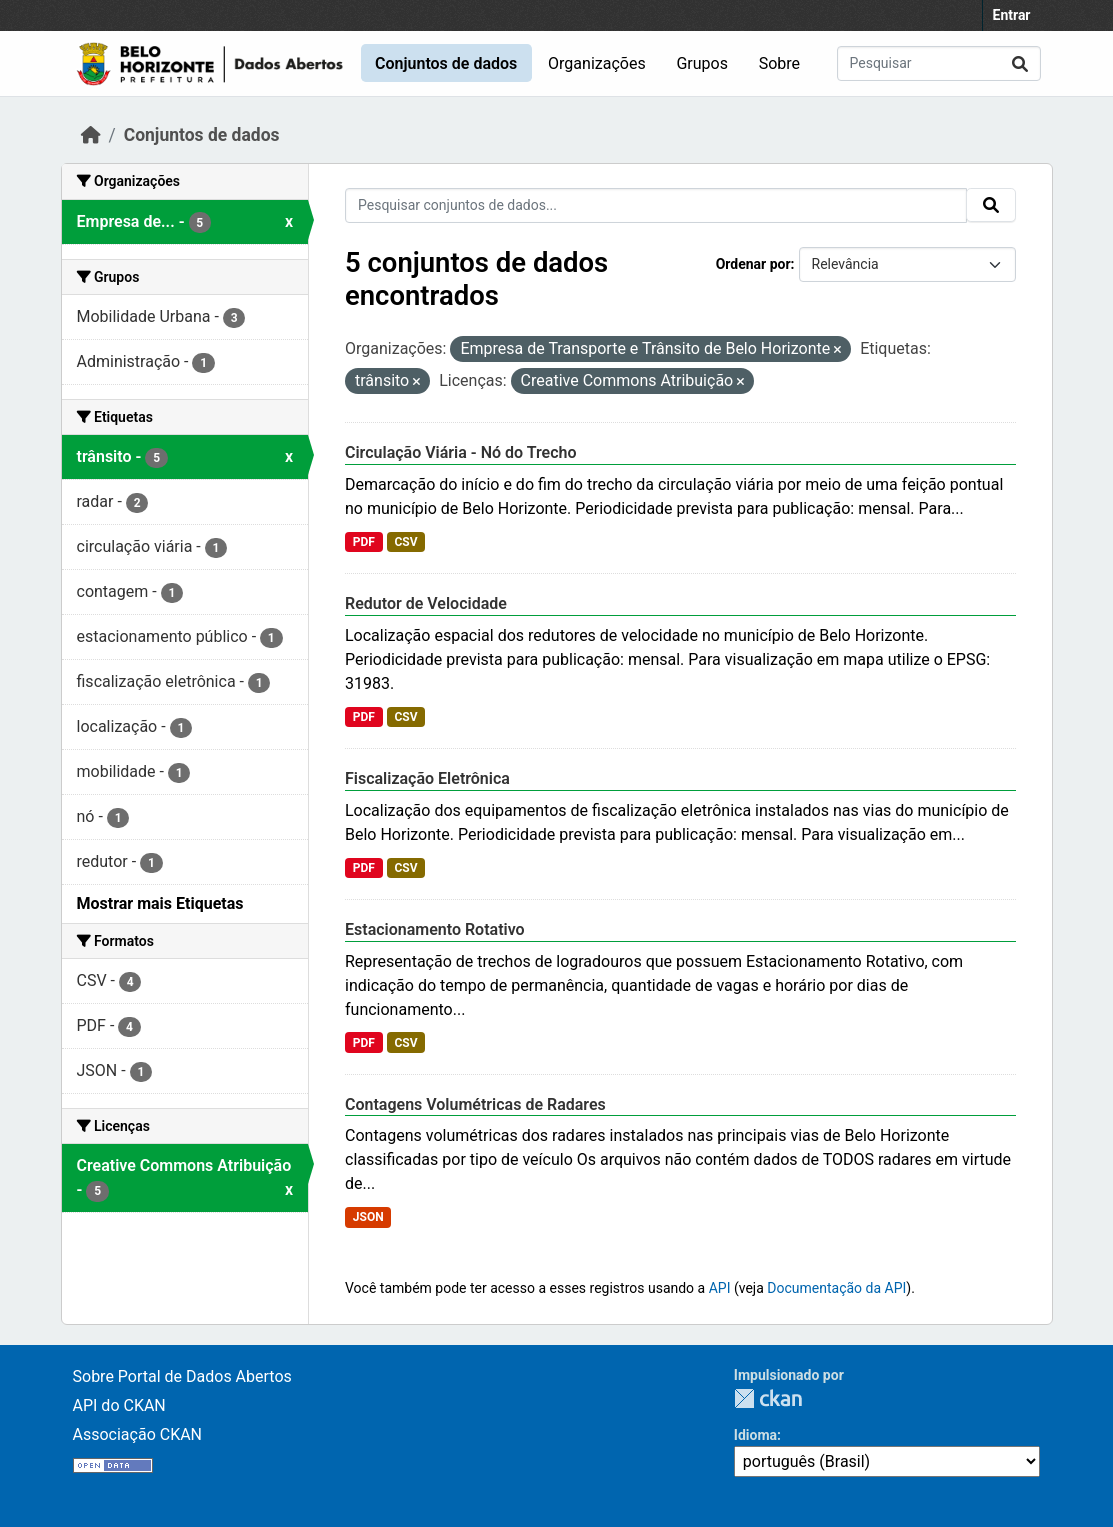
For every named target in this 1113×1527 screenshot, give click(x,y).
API (720, 1288)
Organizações (597, 63)
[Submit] (1020, 63)
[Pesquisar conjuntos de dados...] (939, 63)
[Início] (91, 135)
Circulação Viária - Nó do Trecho (461, 452)
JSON (368, 1217)
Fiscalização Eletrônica (427, 778)
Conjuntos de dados (446, 63)
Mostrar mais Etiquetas (160, 903)
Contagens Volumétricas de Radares (475, 1104)
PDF (364, 542)
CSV (405, 542)
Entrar (1012, 15)
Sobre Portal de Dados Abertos (182, 1376)
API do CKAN (119, 1405)
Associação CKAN (138, 1434)
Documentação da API (836, 1288)
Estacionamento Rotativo (435, 929)
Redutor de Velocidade (426, 603)
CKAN (768, 1398)
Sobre (779, 63)
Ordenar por (753, 264)
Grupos (702, 63)
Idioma (755, 1435)
